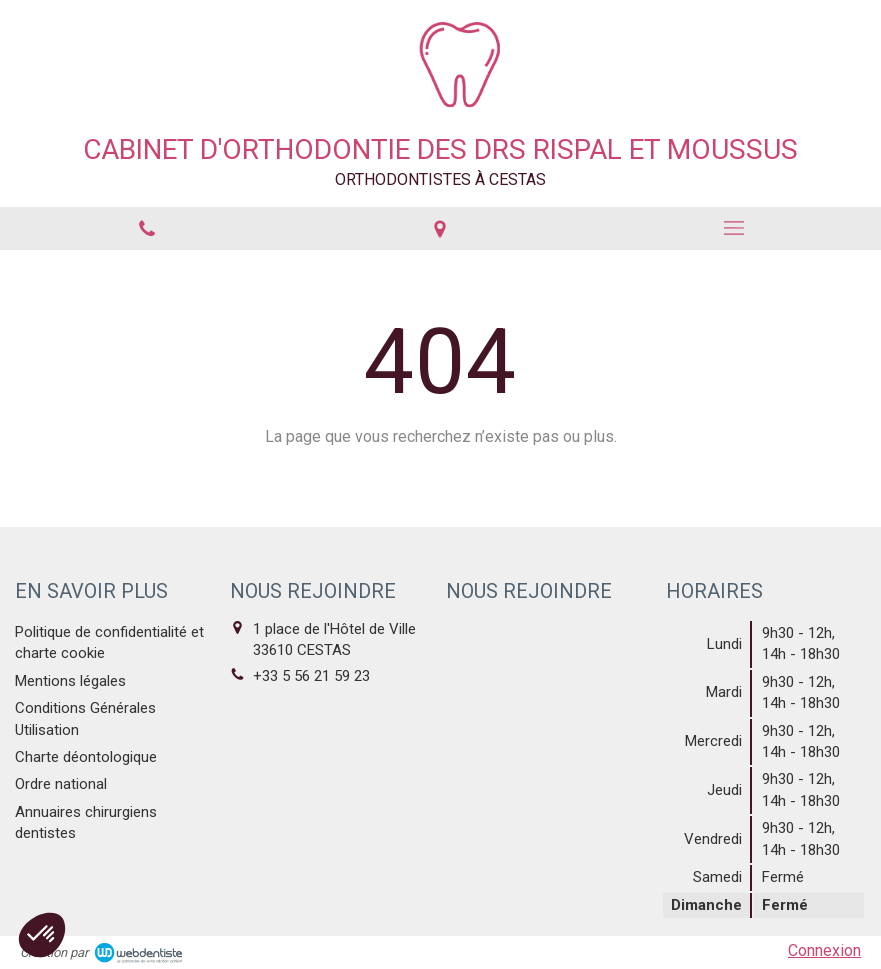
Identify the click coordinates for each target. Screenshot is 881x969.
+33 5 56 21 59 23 (311, 676)
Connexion (824, 950)
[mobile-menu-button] (734, 228)
